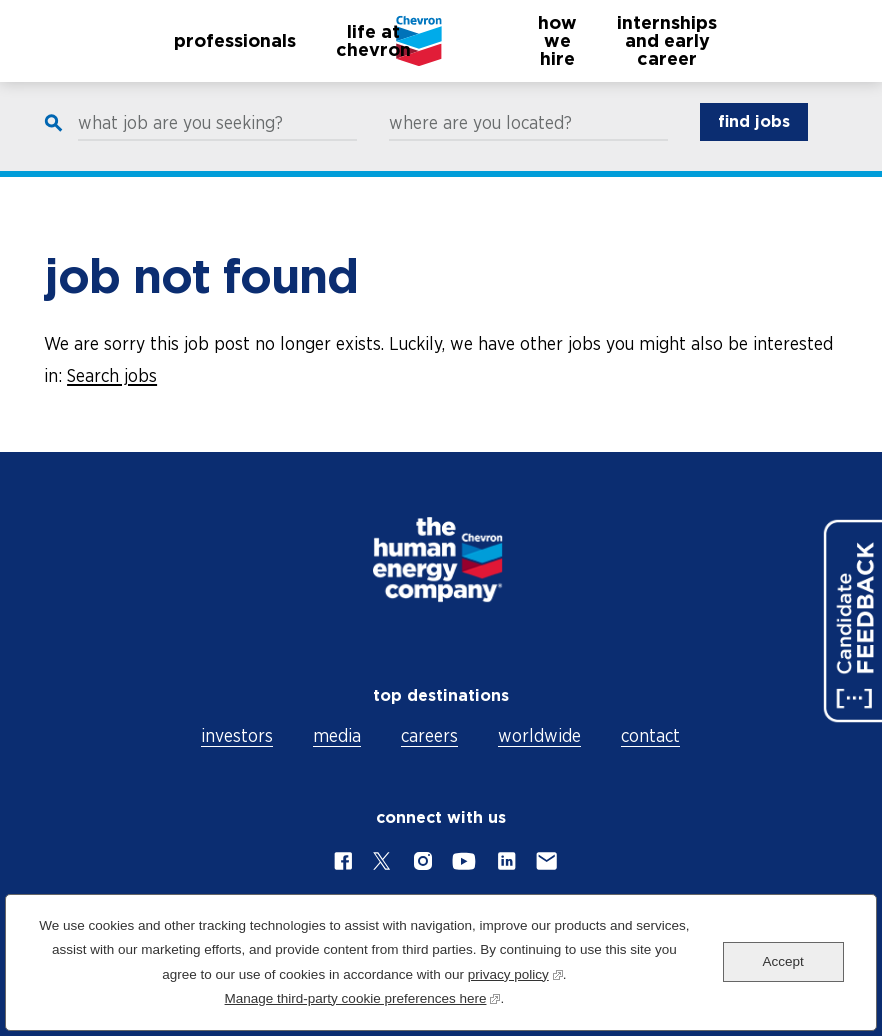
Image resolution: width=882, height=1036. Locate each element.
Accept (783, 961)
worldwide (539, 735)
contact (650, 735)
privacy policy (515, 972)
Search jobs (112, 375)
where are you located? (480, 142)
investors (237, 735)
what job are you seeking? (180, 142)
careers (429, 735)
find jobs (754, 140)
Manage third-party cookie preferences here (363, 996)
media (337, 735)
